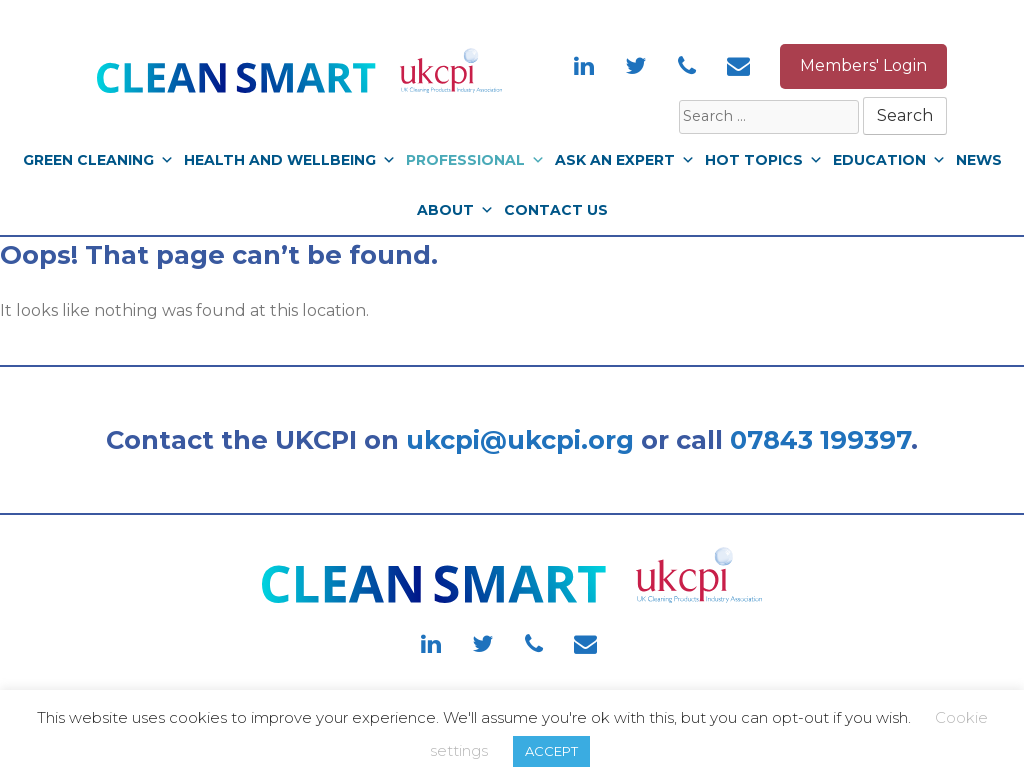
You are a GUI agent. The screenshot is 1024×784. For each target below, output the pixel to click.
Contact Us (556, 210)
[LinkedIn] (584, 67)
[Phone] (687, 67)
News (979, 160)
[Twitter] (636, 67)
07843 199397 (820, 439)
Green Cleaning (98, 160)
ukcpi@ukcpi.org (520, 439)
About (455, 210)
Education (889, 160)
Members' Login (863, 65)
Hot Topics (764, 160)
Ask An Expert (625, 160)
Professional (475, 160)
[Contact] (739, 67)
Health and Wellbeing (290, 160)
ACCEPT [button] (551, 751)
